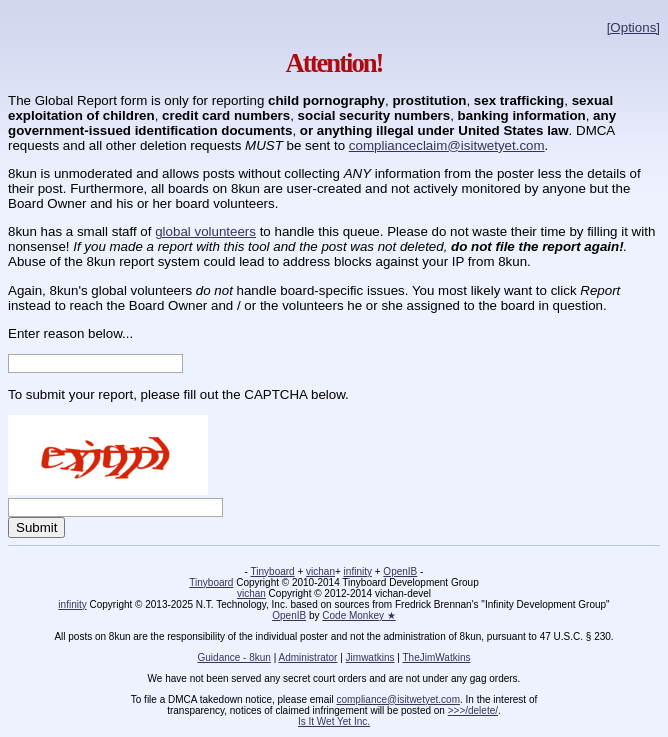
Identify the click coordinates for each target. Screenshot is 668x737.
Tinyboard (273, 571)
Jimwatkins (370, 657)
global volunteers (205, 231)
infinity (358, 571)
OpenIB (400, 571)
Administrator (308, 657)
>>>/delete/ (473, 710)
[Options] (633, 27)
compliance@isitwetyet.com (398, 699)
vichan (320, 571)
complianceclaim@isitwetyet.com (447, 145)
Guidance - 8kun (234, 657)
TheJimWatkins (436, 657)
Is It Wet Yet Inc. (334, 721)
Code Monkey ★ (358, 615)
